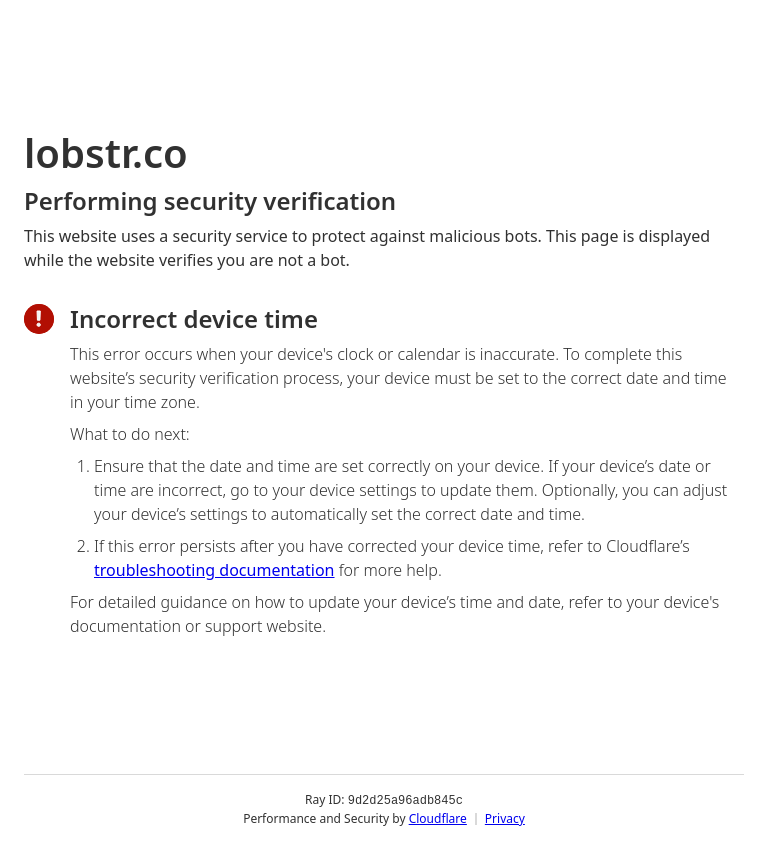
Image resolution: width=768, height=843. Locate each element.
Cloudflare (438, 817)
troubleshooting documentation (214, 570)
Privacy (505, 817)
